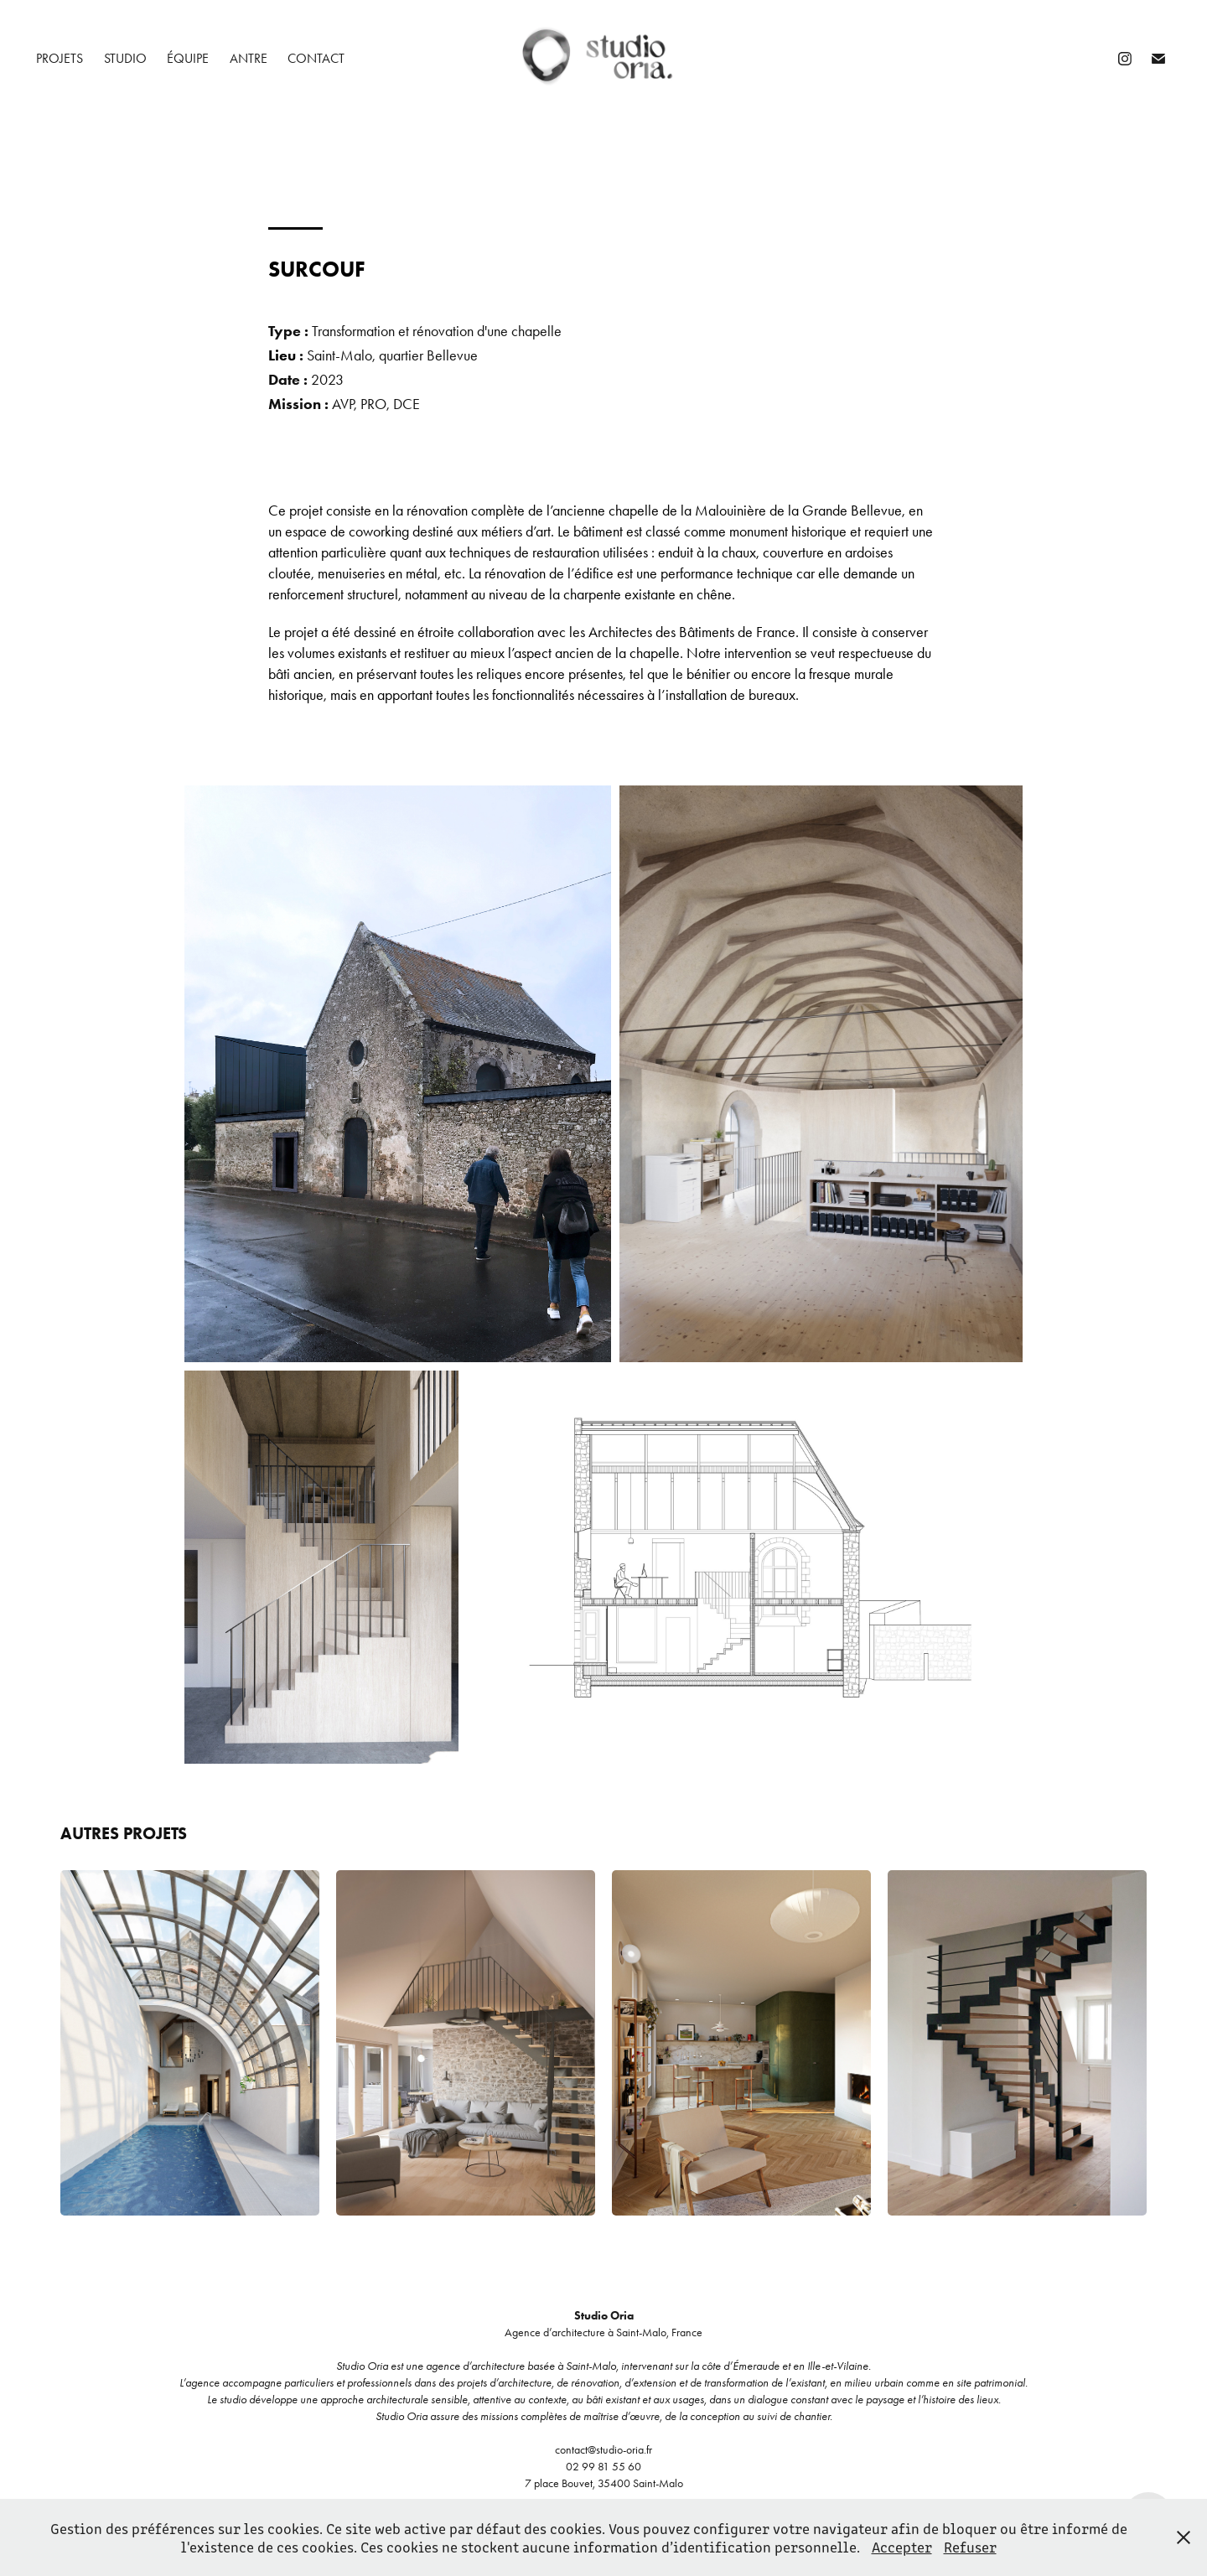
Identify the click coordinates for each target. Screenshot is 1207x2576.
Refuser (970, 2547)
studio (125, 58)
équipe (188, 58)
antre (248, 58)
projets (59, 58)
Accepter (902, 2547)
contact (316, 58)
